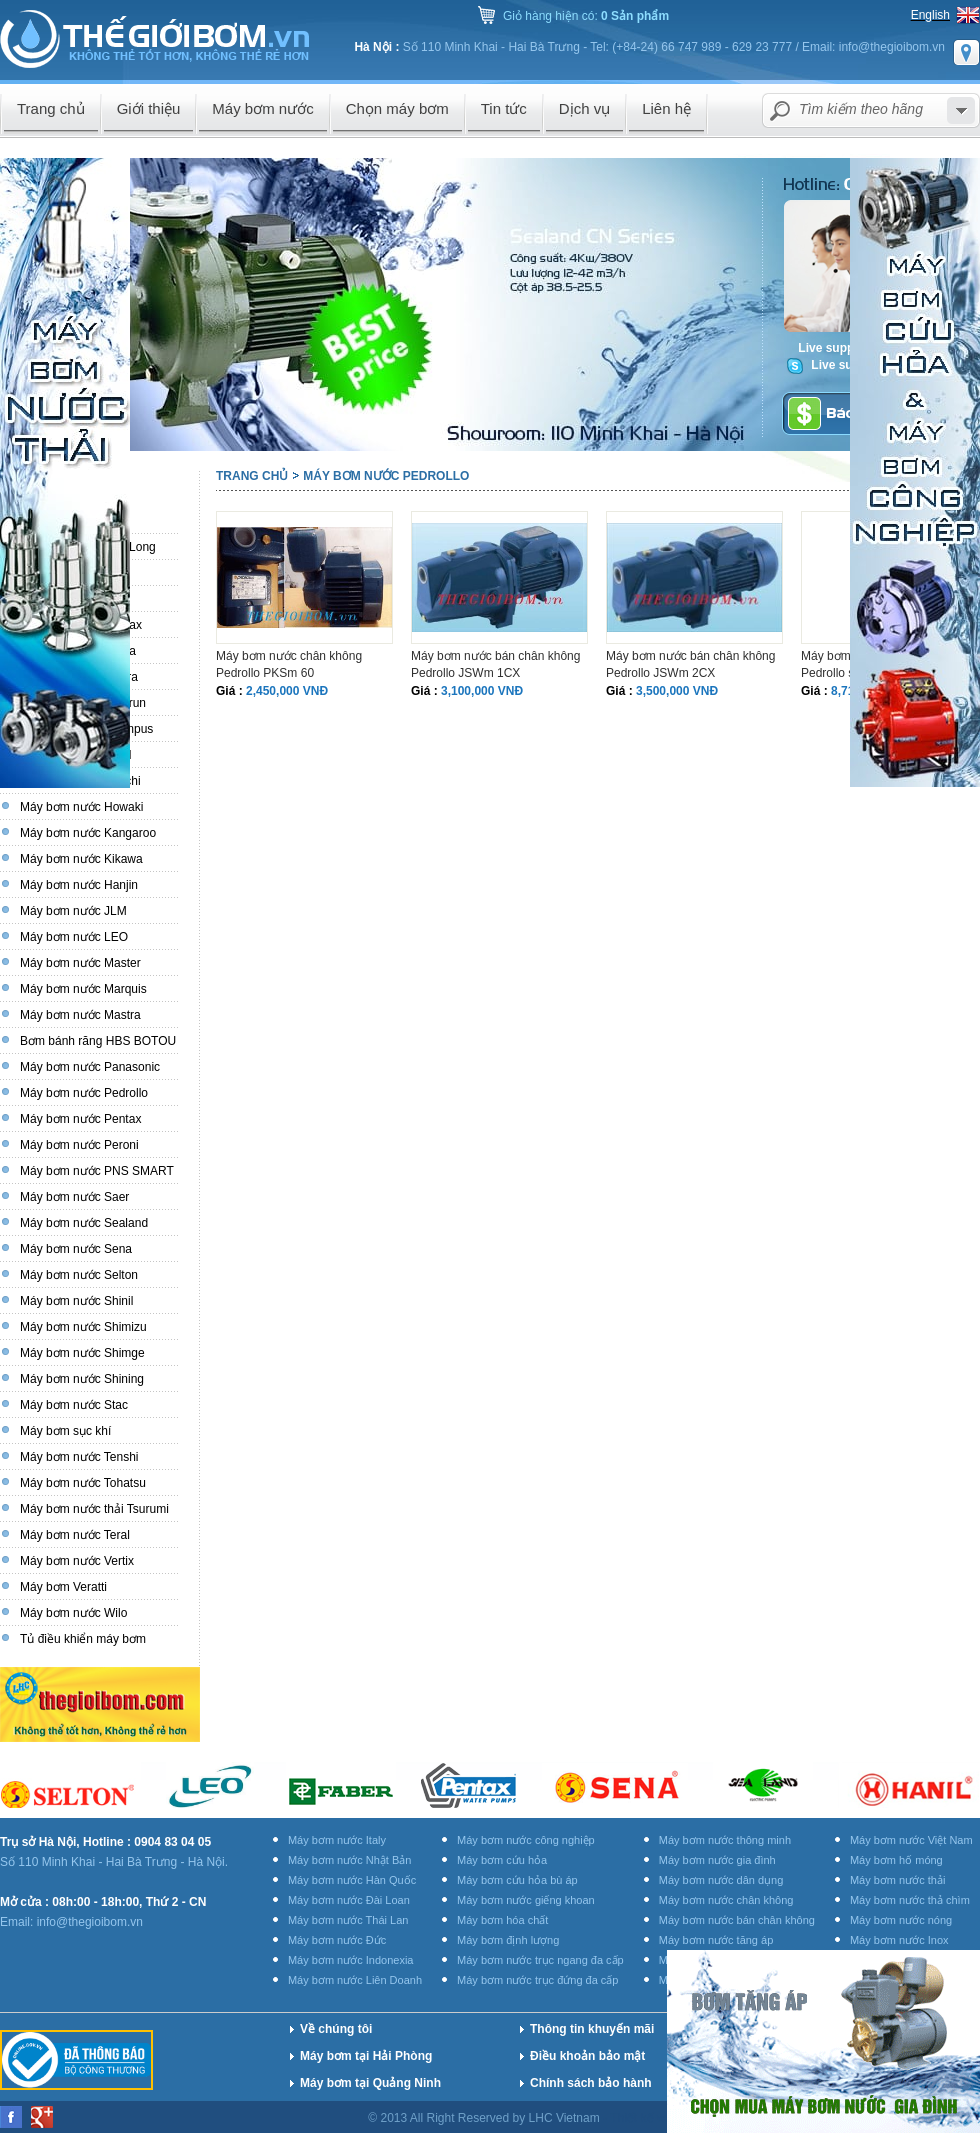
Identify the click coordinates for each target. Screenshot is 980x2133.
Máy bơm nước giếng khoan (526, 1900)
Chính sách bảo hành (591, 2083)
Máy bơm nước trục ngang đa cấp (540, 1960)
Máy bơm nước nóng (901, 1920)
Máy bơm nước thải (897, 1880)
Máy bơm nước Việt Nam (911, 1840)
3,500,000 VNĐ (677, 691)
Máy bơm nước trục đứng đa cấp (537, 1980)
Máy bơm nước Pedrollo (386, 476)
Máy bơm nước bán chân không (737, 1920)
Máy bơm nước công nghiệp (526, 1840)
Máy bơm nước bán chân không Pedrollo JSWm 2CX (690, 664)
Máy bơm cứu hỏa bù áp (517, 1880)
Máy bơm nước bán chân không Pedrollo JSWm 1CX (495, 664)
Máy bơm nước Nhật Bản (349, 1860)
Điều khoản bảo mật (587, 2056)
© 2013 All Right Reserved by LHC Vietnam (485, 2118)
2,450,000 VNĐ (287, 691)
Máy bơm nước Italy (337, 1840)
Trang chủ (252, 476)
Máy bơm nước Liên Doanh (355, 1980)
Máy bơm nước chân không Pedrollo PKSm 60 (289, 664)
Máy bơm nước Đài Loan (349, 1900)
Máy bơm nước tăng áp (716, 1940)
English (930, 15)
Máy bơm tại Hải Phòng (366, 2056)
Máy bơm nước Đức (337, 1940)
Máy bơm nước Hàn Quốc (352, 1880)
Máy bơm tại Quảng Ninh (370, 2083)
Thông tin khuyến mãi (592, 2029)
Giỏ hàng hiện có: (586, 16)
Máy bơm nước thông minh (725, 1840)
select (961, 110)
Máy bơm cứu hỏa (502, 1860)
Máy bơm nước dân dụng (721, 1880)
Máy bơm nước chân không (726, 1900)
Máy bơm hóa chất (502, 1920)
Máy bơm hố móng (896, 1860)
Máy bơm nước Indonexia (351, 1960)
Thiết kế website (655, 2118)
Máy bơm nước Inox (899, 1940)
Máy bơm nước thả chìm (910, 1900)
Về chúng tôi (336, 2029)
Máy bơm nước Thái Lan (348, 1920)
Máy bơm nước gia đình (717, 1860)
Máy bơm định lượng (508, 1940)
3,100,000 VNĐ (482, 691)
